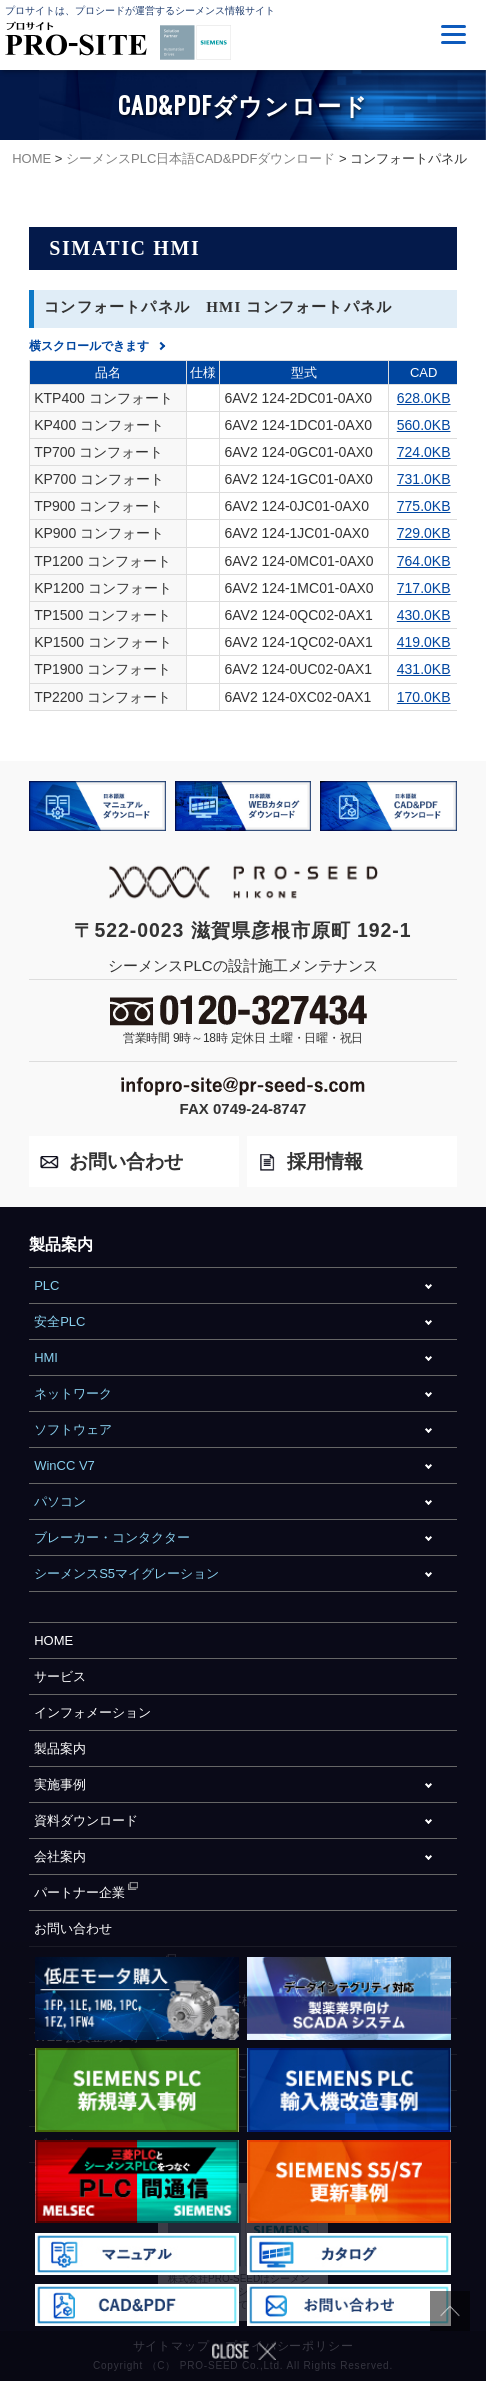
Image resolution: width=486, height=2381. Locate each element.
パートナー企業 (79, 1892)
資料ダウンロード (86, 1820)
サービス (60, 1676)
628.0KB (424, 398)
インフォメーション (92, 1712)
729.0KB (424, 533)
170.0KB (424, 697)
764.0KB (424, 561)
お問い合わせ (73, 1928)
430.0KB (424, 615)
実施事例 (60, 1784)
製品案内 (60, 1748)
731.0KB (424, 479)
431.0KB (424, 669)
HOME (53, 1640)
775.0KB (424, 506)
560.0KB (424, 425)
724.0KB (424, 452)
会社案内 (60, 1856)
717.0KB (424, 588)
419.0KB (424, 642)
